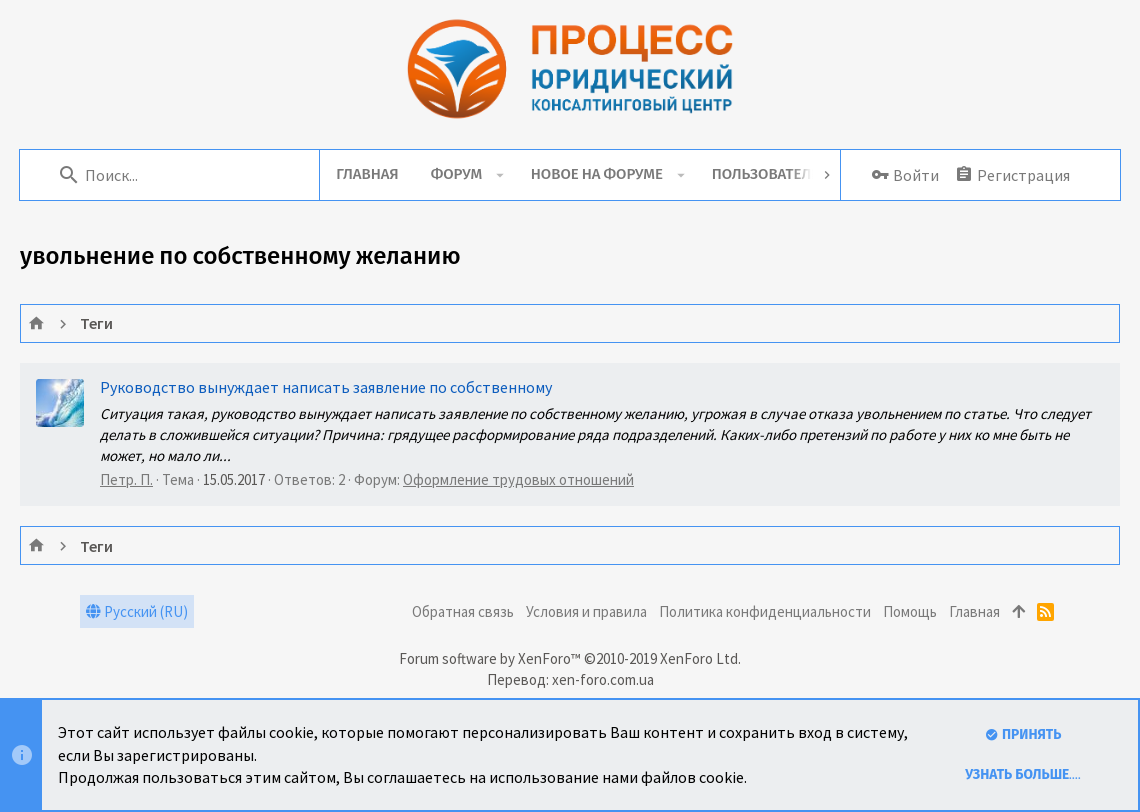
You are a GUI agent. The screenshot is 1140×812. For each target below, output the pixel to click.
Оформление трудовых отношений (518, 479)
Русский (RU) (137, 611)
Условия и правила (586, 611)
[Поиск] (181, 175)
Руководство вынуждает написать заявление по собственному (326, 387)
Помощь (910, 611)
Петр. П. (126, 479)
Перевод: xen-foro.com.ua (570, 679)
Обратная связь (463, 611)
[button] (502, 175)
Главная (974, 611)
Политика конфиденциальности (765, 611)
